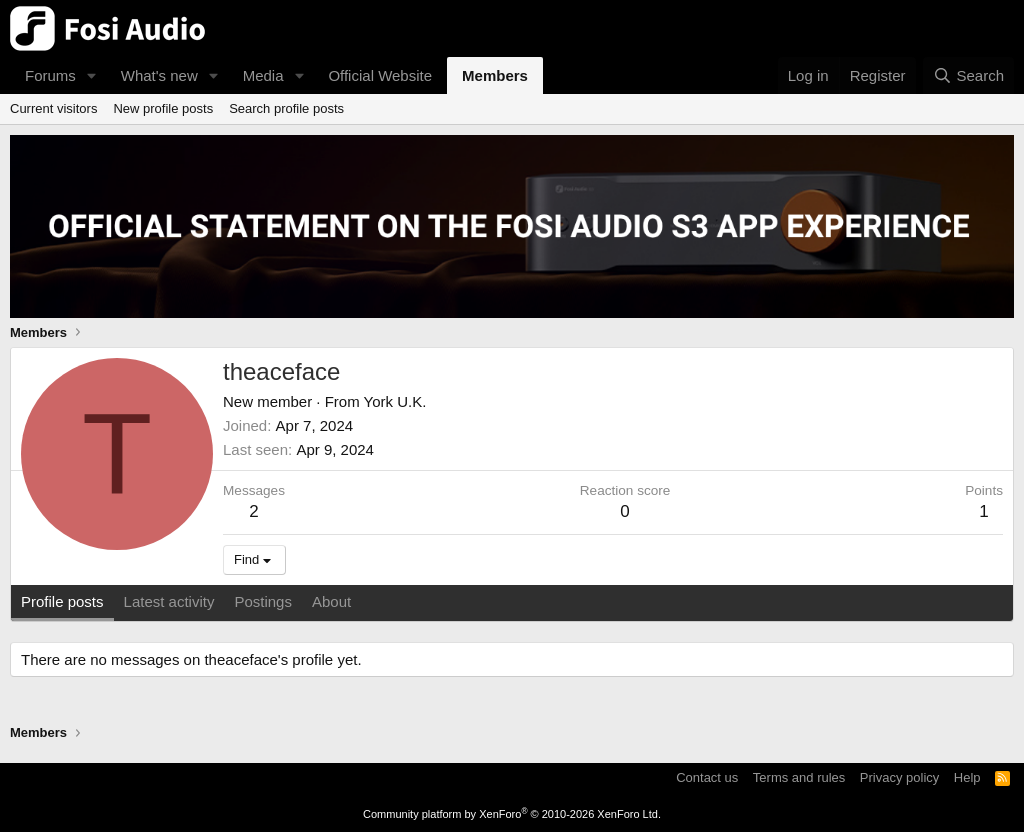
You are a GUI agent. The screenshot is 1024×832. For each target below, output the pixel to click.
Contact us (707, 777)
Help (967, 777)
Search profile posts (286, 108)
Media (263, 75)
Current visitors (53, 108)
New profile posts (163, 108)
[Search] (968, 75)
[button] (92, 75)
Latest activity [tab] (169, 601)
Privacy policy (899, 777)
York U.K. (395, 401)
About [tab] (331, 601)
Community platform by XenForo (512, 814)
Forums (50, 75)
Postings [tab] (263, 601)
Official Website (380, 75)
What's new (159, 75)
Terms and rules (799, 777)
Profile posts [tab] (62, 601)
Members (495, 75)
